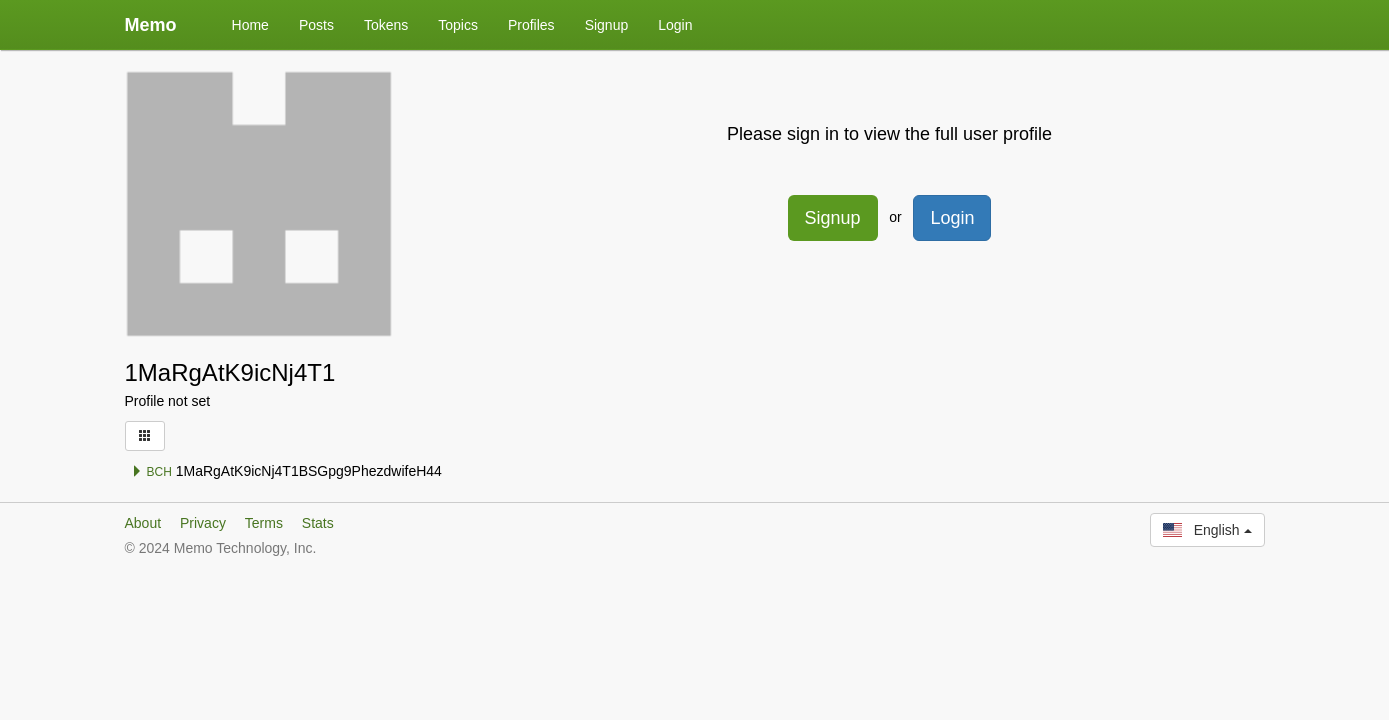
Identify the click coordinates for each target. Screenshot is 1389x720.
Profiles (531, 25)
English (1207, 530)
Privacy (203, 523)
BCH (151, 472)
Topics (458, 25)
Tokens (386, 25)
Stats (318, 523)
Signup (607, 25)
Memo (151, 25)
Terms (264, 523)
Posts (316, 25)
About (143, 523)
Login (675, 25)
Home (250, 25)
